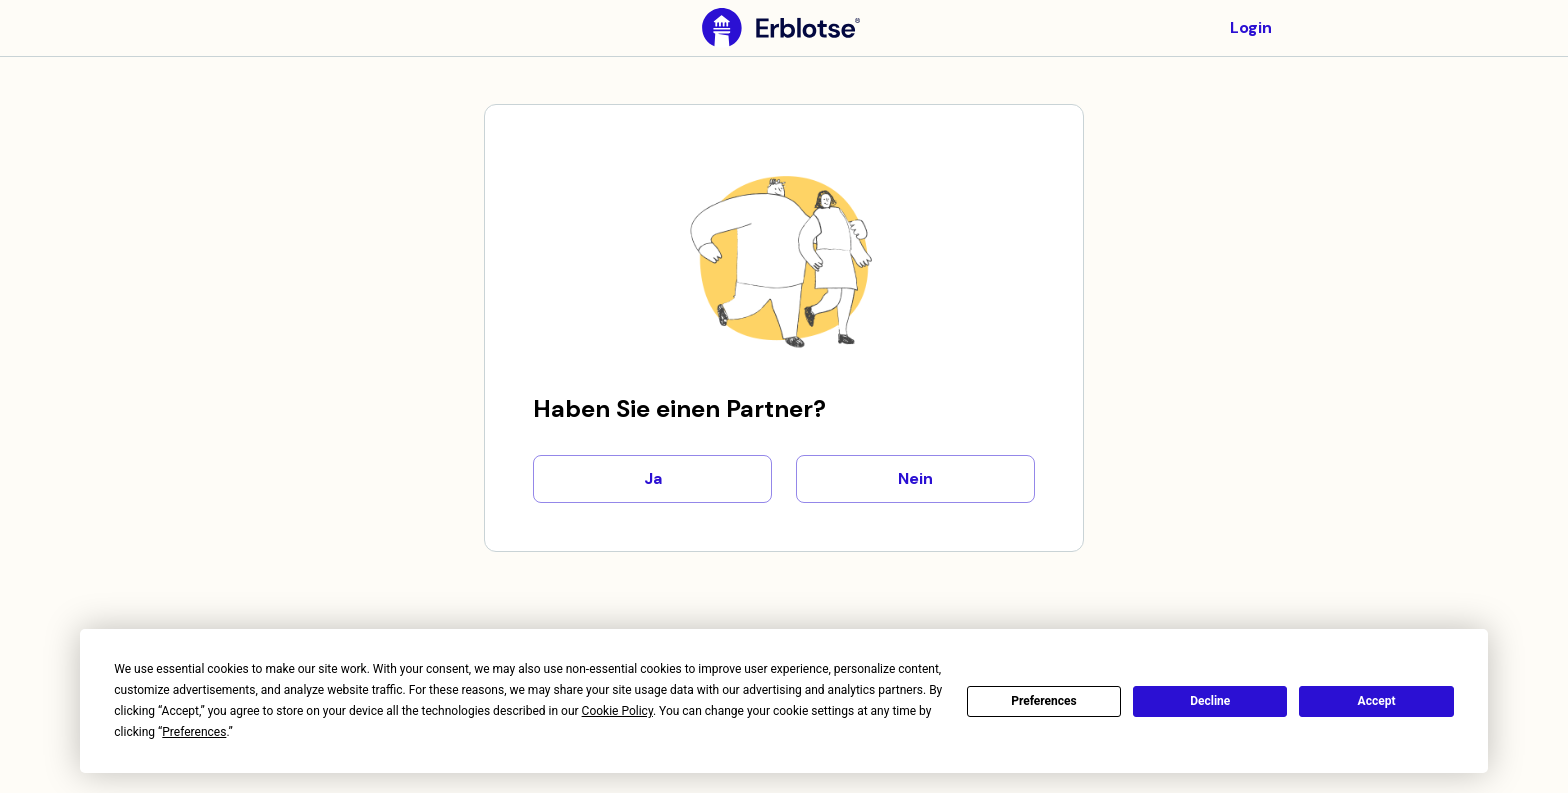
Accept (1377, 701)
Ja (652, 479)
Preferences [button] (194, 732)
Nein (915, 479)
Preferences (1044, 701)
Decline (1210, 701)
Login (1251, 27)
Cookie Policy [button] (617, 711)
